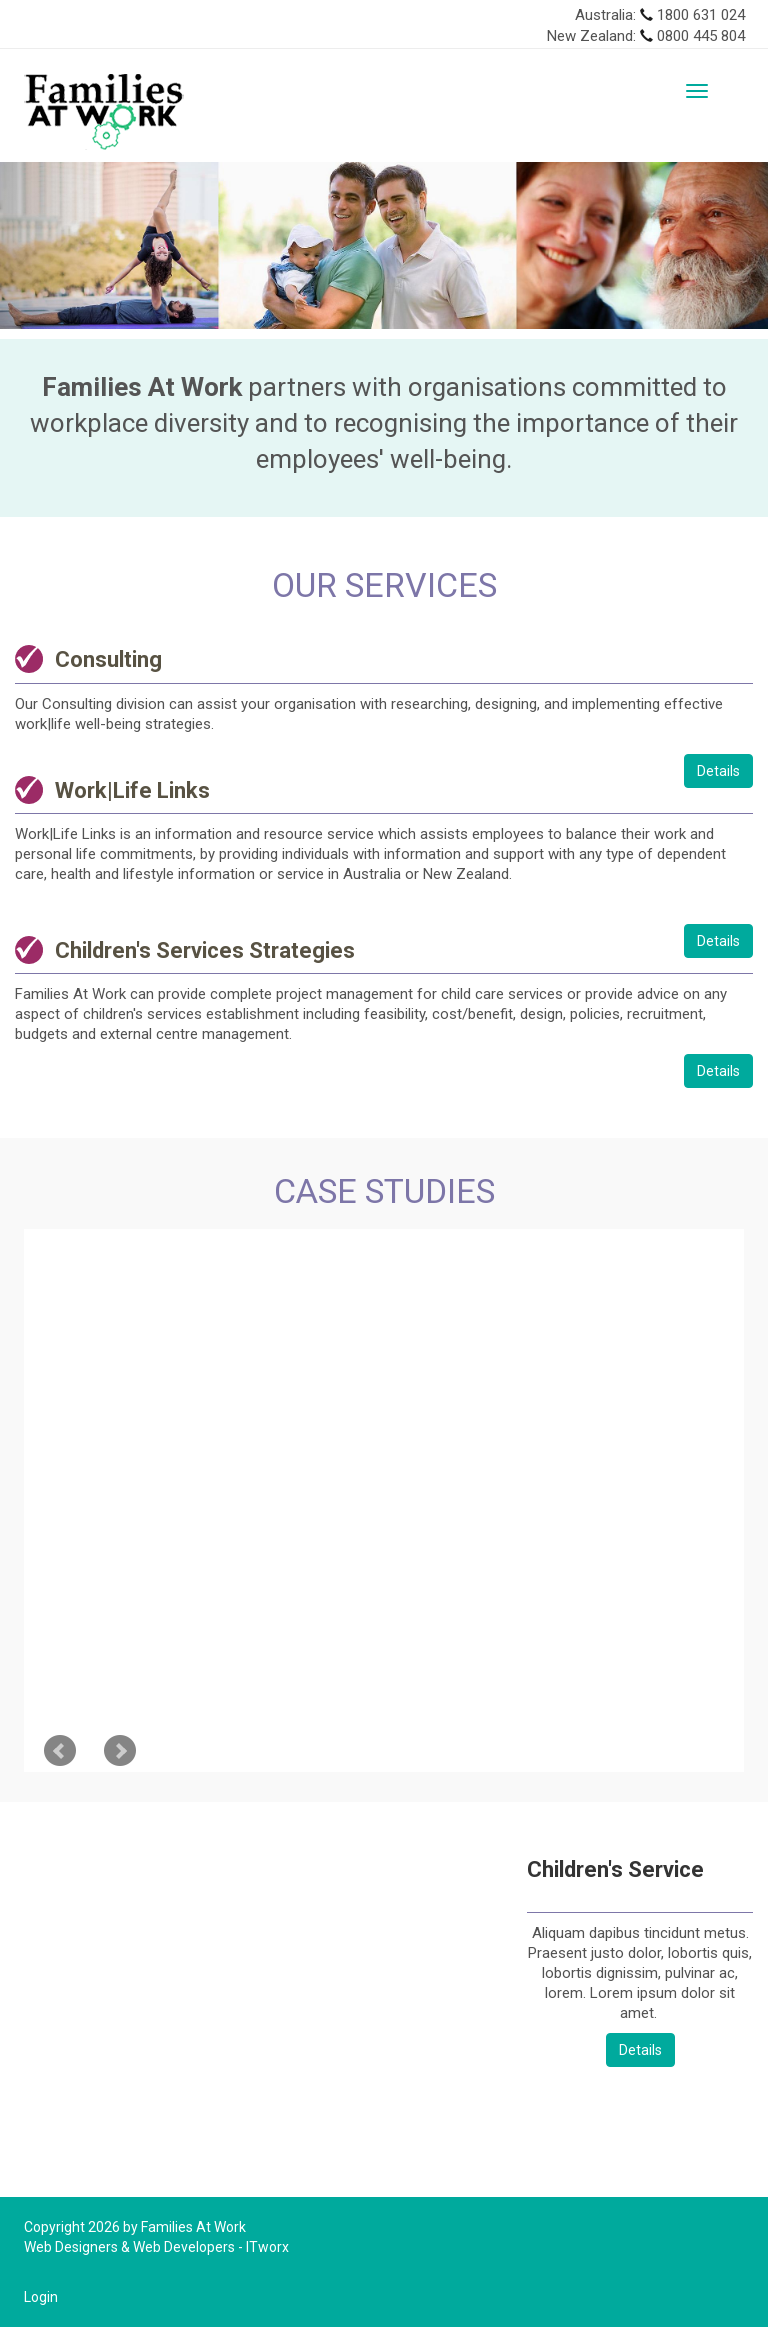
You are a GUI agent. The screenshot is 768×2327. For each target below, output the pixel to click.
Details (718, 771)
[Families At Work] (104, 111)
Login (41, 2297)
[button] (57, 246)
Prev (60, 1751)
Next (120, 1751)
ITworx (267, 2247)
